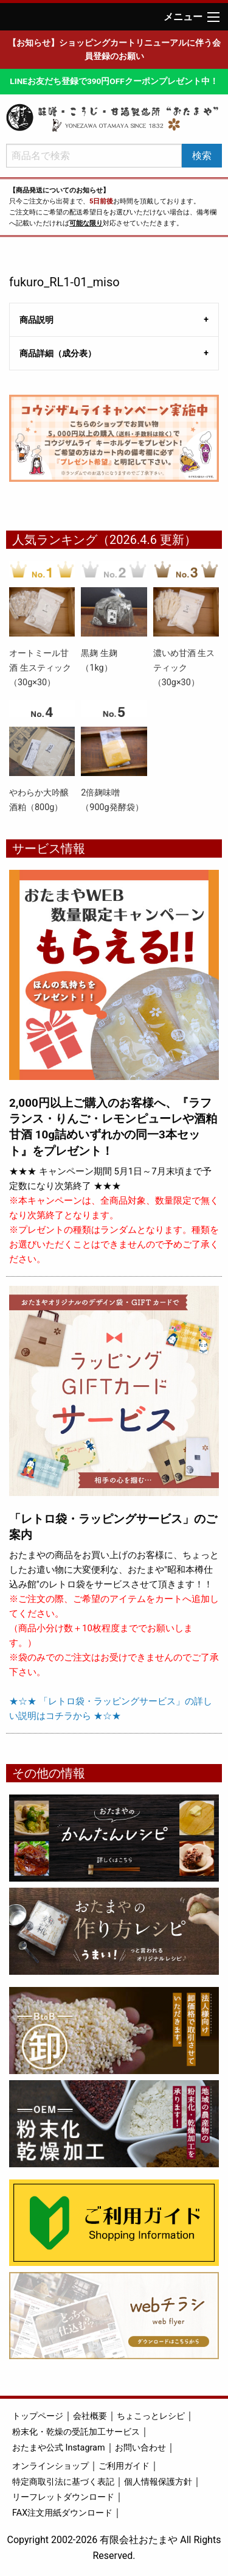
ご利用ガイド (124, 2466)
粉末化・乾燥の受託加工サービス (76, 2432)
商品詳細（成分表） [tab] (57, 353)
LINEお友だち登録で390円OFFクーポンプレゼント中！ (114, 81)
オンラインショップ (50, 2466)
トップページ (37, 2416)
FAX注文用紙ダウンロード (62, 2513)
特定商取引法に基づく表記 (63, 2482)
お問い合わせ (140, 2448)
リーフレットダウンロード (63, 2497)
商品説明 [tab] (36, 320)
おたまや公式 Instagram (58, 2448)
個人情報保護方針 (158, 2482)
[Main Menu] (213, 17)
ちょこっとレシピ (151, 2416)
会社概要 (90, 2416)
